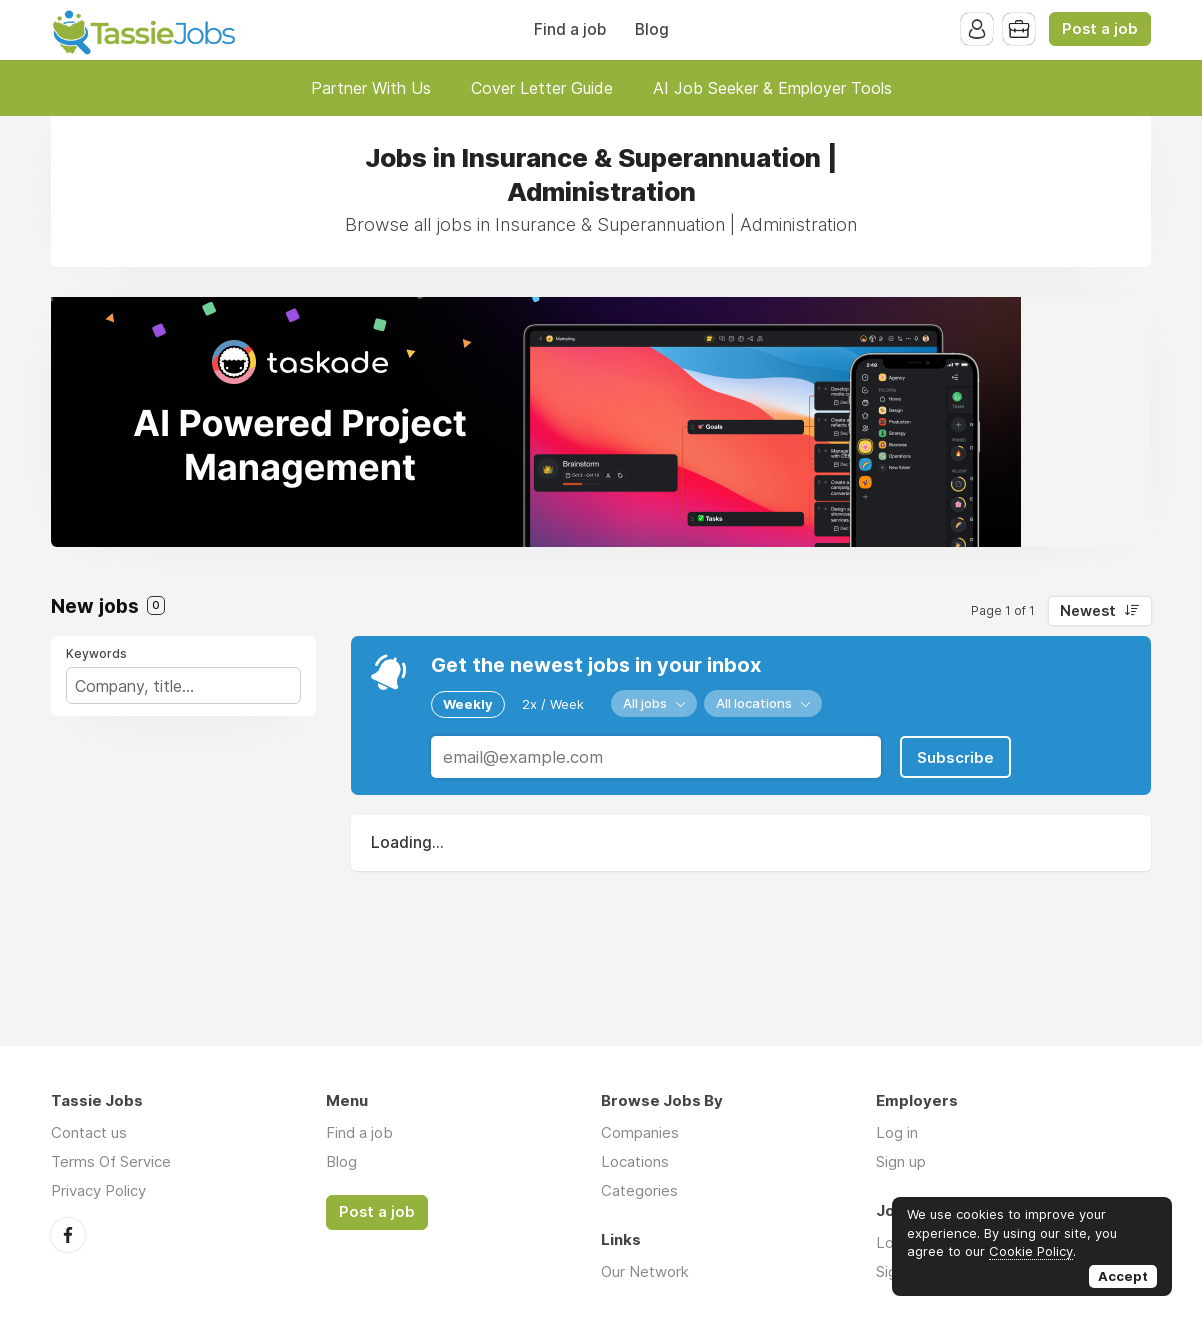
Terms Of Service (111, 1161)
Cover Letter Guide (542, 88)
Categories (639, 1190)
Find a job (570, 29)
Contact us (89, 1132)
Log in (897, 1132)
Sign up (901, 1161)
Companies (640, 1132)
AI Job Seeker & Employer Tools (772, 88)
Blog (652, 29)
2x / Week (553, 704)
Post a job (1100, 29)
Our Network (645, 1271)
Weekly (468, 704)
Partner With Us (371, 88)
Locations (635, 1161)
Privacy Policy (98, 1190)
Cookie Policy (1031, 1251)
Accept (1123, 1276)
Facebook (68, 1235)
